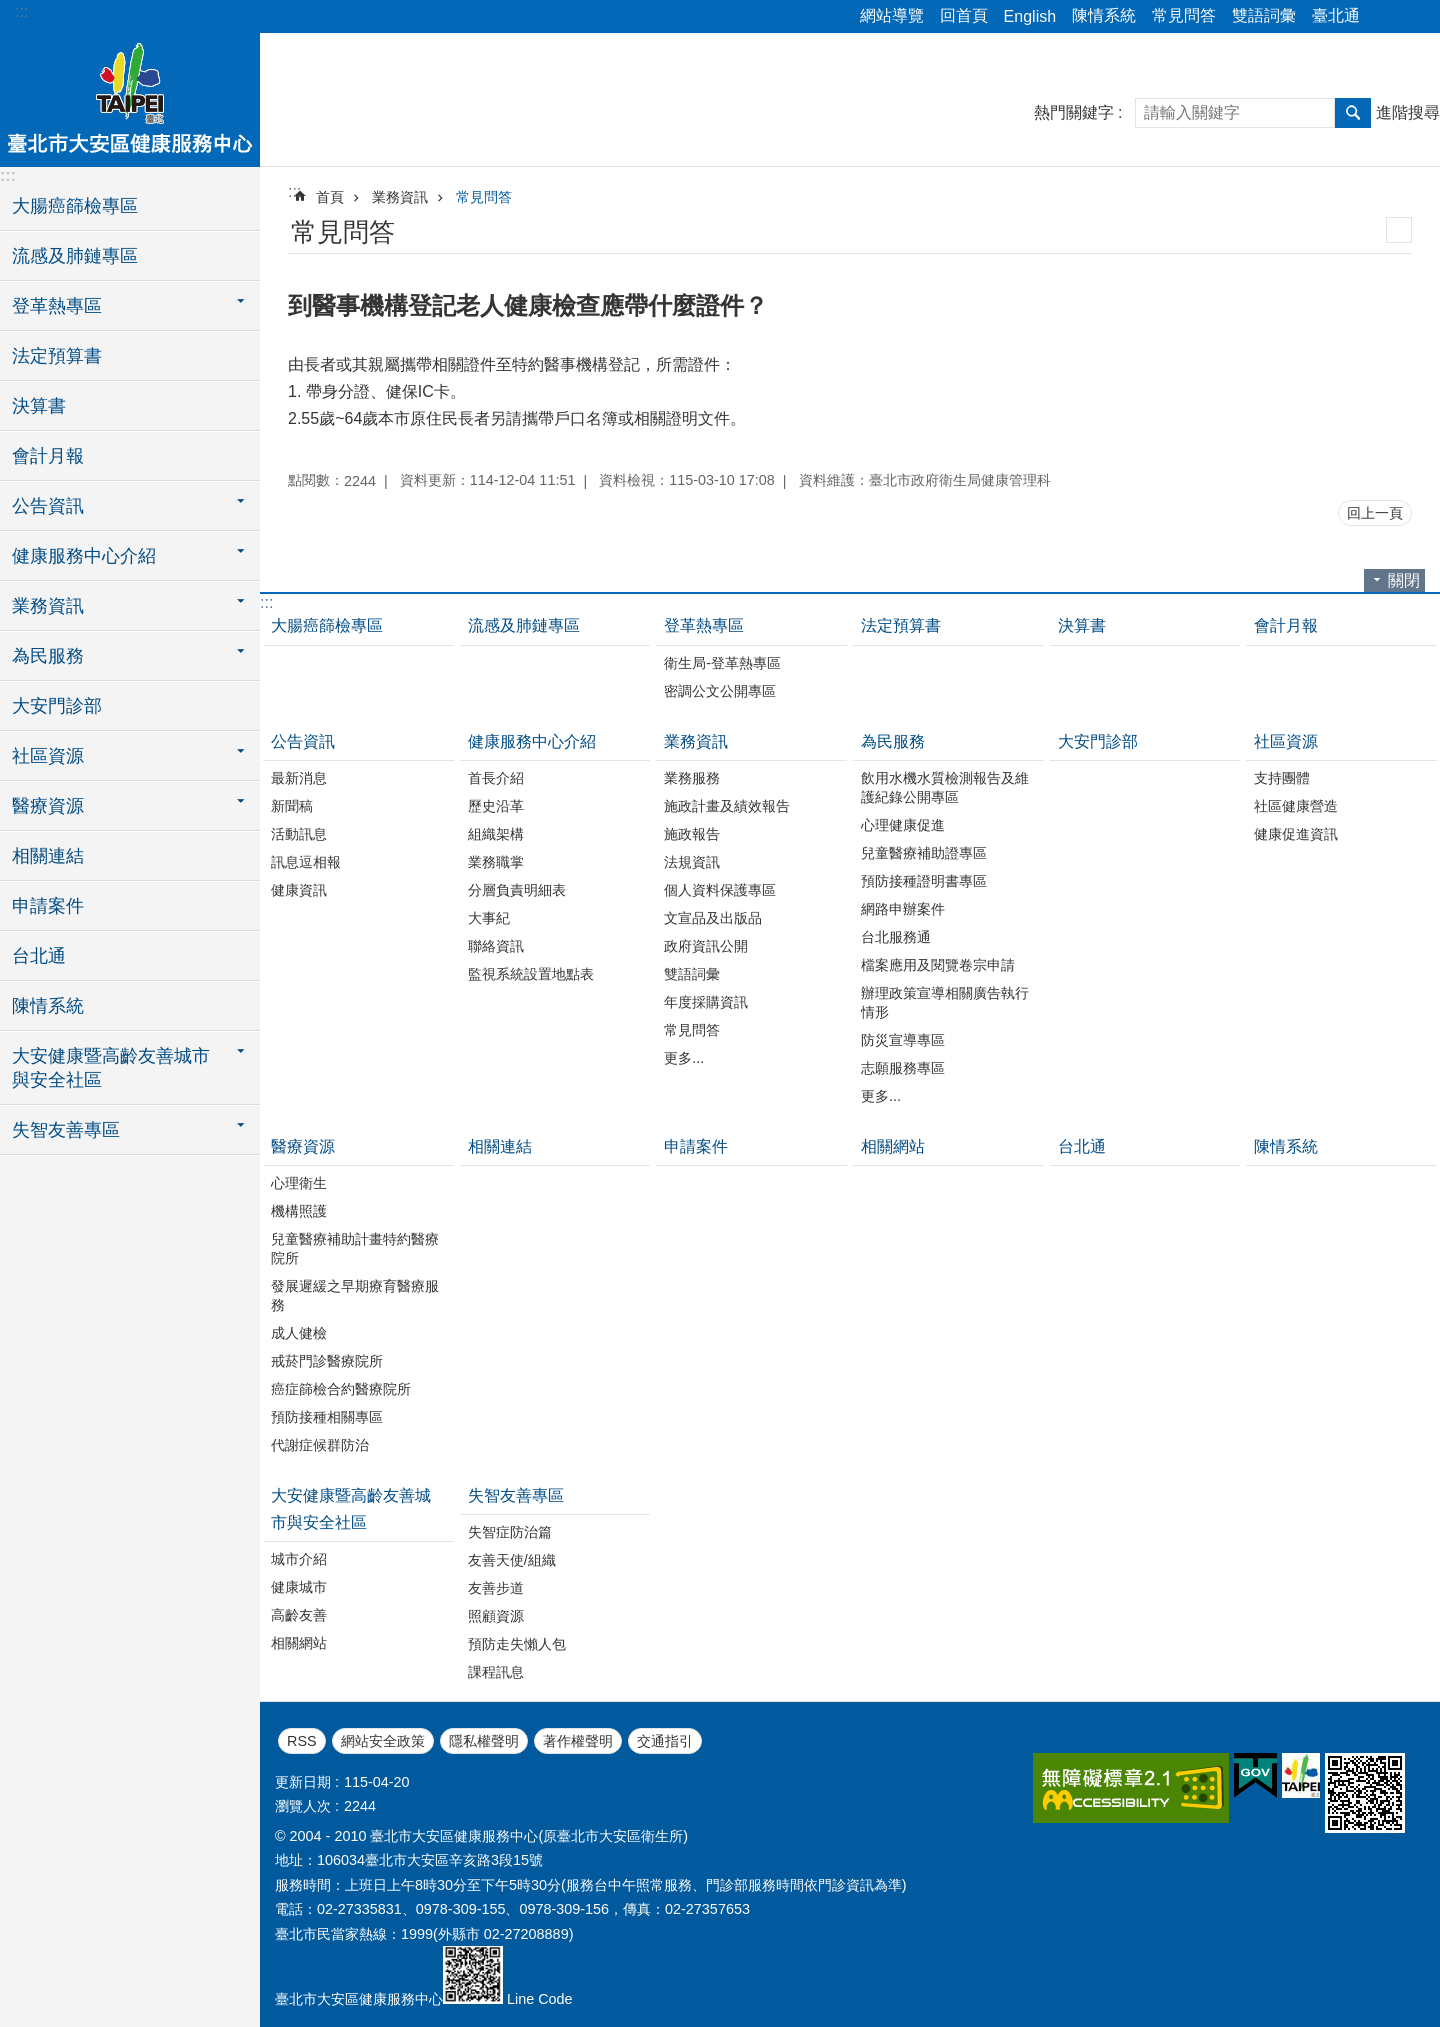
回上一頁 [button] (1375, 513)
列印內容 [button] (1399, 230)
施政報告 (692, 834)
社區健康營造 (1296, 806)
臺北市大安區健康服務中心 (130, 97)
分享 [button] (1385, 17)
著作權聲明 (578, 1741)
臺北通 (1336, 15)
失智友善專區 (516, 1495)
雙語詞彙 (1264, 15)
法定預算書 (57, 356)
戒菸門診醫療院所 (327, 1361)
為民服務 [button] (48, 656)
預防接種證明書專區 (924, 881)
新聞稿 (292, 806)
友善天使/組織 (512, 1560)
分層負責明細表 (517, 890)
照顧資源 (496, 1616)
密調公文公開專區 (720, 691)
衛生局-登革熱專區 (722, 663)
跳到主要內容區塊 (10, 10)
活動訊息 (299, 834)
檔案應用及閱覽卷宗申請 (938, 965)
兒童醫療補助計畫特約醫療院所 (355, 1248)
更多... (684, 1058)
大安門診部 (57, 706)
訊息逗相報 (306, 862)
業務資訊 (400, 197)
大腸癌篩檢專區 (75, 206)
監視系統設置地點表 (531, 974)
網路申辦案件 (903, 909)
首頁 (330, 197)
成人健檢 (299, 1333)
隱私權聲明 (484, 1741)
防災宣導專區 (903, 1040)
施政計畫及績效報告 (727, 806)
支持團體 (1282, 778)
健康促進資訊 (1296, 834)
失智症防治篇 (510, 1532)
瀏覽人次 (303, 1806)
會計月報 (48, 456)
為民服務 (893, 741)
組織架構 (496, 834)
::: (21, 11)
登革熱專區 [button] (57, 306)
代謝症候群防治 (320, 1445)
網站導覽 (892, 15)
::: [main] (294, 191)
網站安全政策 (383, 1741)
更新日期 (303, 1782)
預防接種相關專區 (327, 1417)
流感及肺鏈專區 (75, 256)
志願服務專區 (903, 1068)
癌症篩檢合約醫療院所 (341, 1389)
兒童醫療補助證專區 (924, 853)
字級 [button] (1413, 17)
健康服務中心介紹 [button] (84, 556)
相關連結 (48, 856)
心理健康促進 (903, 825)
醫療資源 (303, 1146)
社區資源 (1286, 741)
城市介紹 (299, 1559)
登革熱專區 (704, 625)
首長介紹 (496, 778)
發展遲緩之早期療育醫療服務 (355, 1295)
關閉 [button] (1404, 580)
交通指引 (665, 1741)
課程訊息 (496, 1672)
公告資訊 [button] (48, 506)
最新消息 (299, 778)
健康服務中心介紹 (532, 741)
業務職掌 (496, 862)
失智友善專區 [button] (66, 1130)
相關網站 (893, 1146)
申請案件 (48, 906)
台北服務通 (896, 937)
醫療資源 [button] (48, 806)
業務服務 (692, 778)
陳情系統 (1104, 15)
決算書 (39, 406)
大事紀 (489, 918)
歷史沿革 (496, 806)
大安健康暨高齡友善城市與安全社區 (351, 1509)
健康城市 (299, 1587)
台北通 (39, 956)
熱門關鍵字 (1074, 112)
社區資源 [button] (48, 756)
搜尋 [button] (1353, 113)
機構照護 (299, 1211)
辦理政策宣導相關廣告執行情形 (945, 1002)
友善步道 (496, 1588)
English (1030, 16)
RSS (302, 1741)
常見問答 (1184, 15)
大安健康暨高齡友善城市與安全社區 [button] (111, 1068)
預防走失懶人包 (517, 1644)
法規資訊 (692, 862)
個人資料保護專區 (720, 890)
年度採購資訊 (706, 1002)
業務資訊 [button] (48, 606)
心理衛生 (299, 1183)
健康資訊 (299, 890)
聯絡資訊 (496, 946)
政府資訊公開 (706, 946)
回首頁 (964, 15)
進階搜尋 (1408, 112)
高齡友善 (299, 1615)
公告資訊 (303, 741)
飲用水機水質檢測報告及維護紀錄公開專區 (945, 787)
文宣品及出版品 (713, 918)
